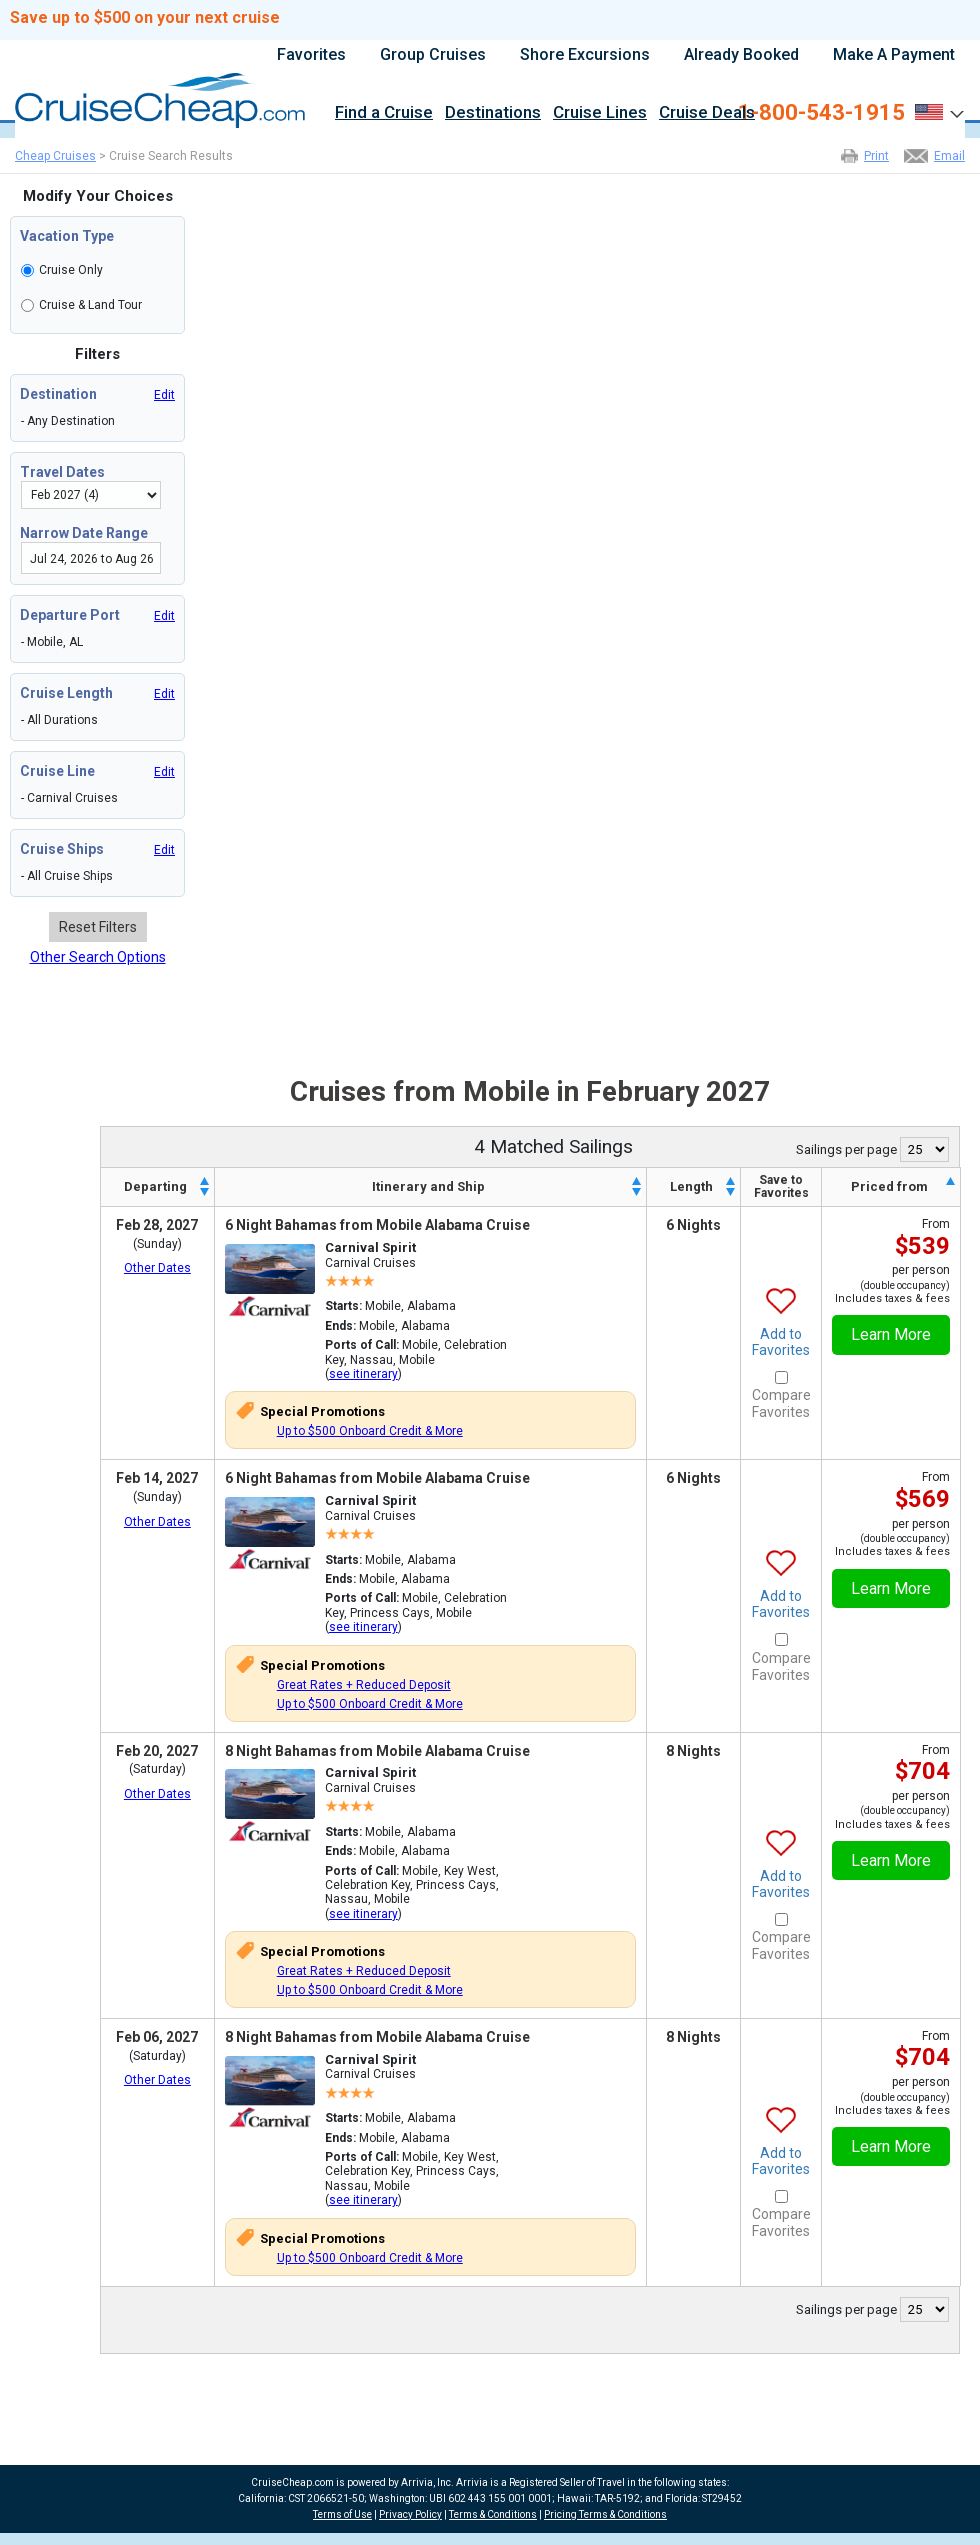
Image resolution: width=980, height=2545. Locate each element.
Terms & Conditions (493, 2514)
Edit (164, 395)
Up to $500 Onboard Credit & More (370, 1431)
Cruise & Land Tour (90, 305)
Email (949, 156)
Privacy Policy (410, 2514)
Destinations (493, 114)
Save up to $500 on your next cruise (145, 18)
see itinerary (363, 1374)
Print (876, 156)
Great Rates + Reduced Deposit (364, 1685)
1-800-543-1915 (821, 113)
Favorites (311, 55)
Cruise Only (71, 270)
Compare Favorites (781, 1403)
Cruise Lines (600, 114)
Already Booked (741, 55)
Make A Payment (894, 55)
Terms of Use (342, 2514)
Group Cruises (433, 55)
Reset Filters (98, 927)
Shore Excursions (585, 55)
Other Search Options (98, 957)
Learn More (891, 1334)
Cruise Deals (707, 114)
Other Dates (157, 1268)
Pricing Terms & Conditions (605, 2514)
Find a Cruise (384, 114)
